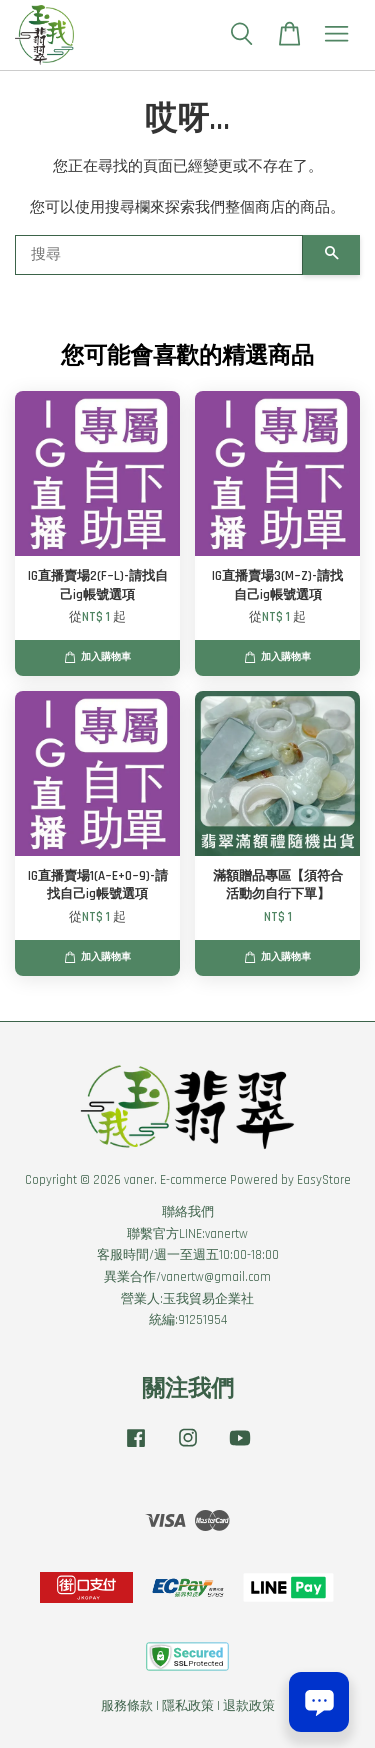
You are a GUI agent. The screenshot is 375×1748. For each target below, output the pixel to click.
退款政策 (249, 1706)
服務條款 (127, 1706)
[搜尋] (159, 255)
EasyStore (324, 1180)
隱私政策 (188, 1706)
